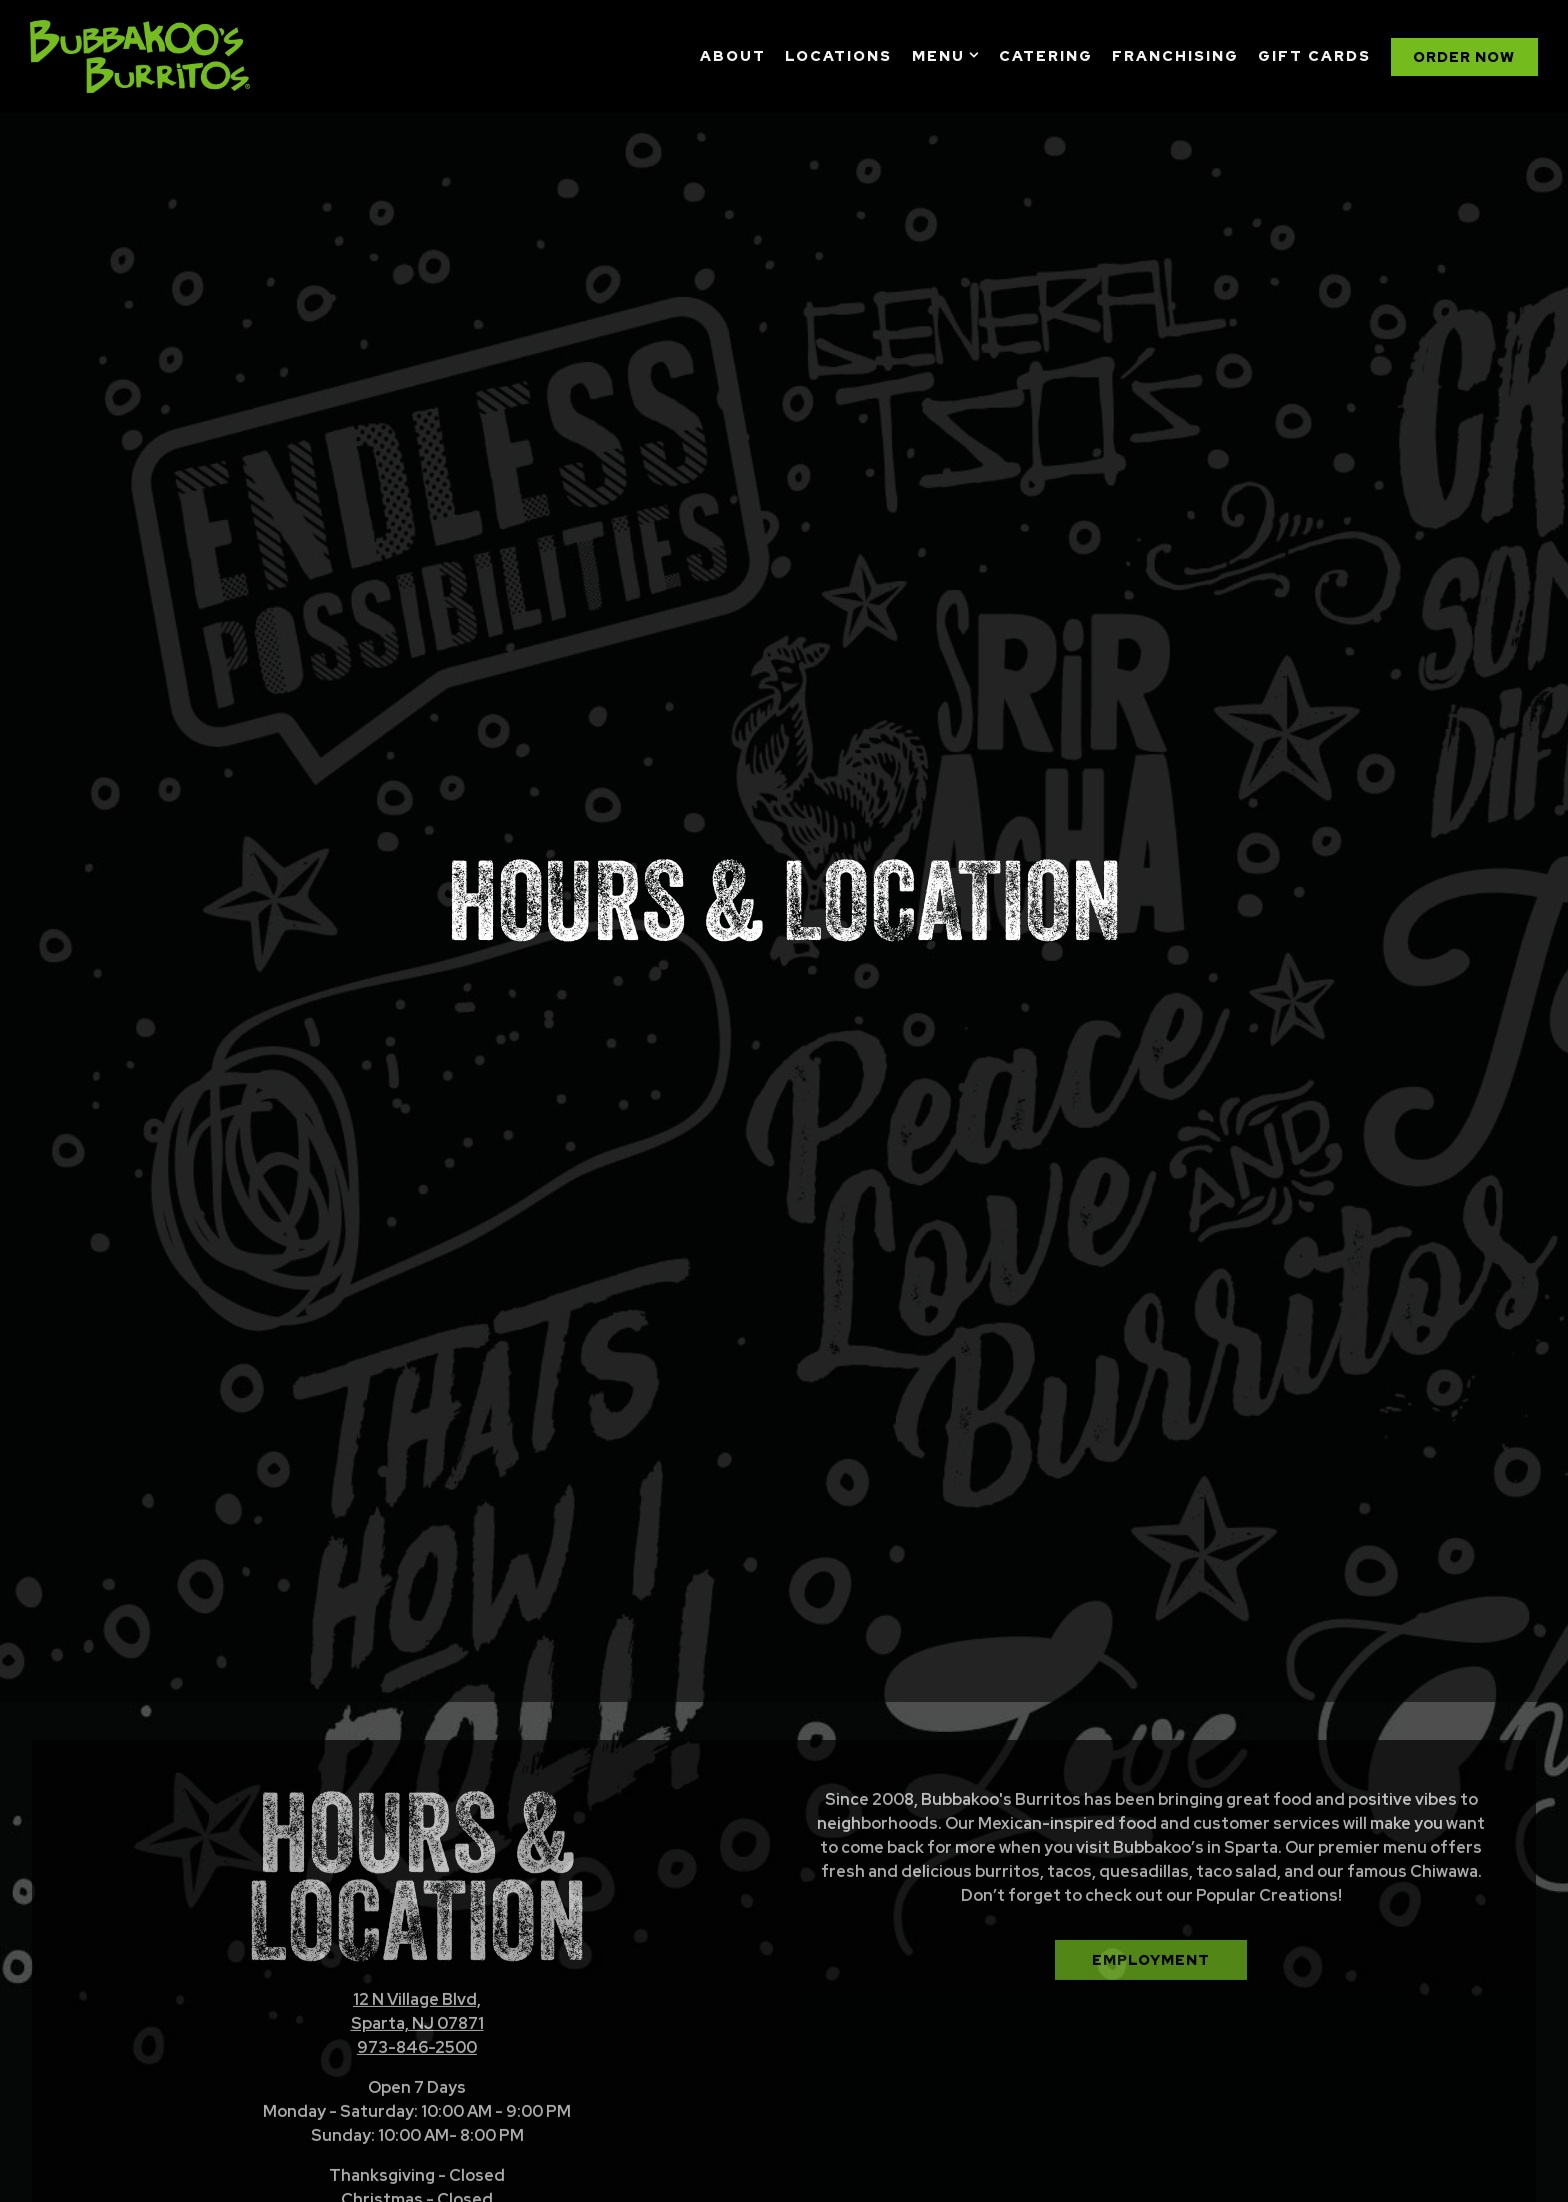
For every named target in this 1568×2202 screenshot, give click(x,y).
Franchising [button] (1175, 55)
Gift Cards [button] (1314, 55)
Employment (1151, 1838)
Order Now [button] (1464, 56)
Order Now (417, 2142)
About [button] (733, 55)
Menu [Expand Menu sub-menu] (946, 54)
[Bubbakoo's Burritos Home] (140, 56)
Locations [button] (838, 55)
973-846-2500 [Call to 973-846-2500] (417, 1926)
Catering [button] (1046, 55)
